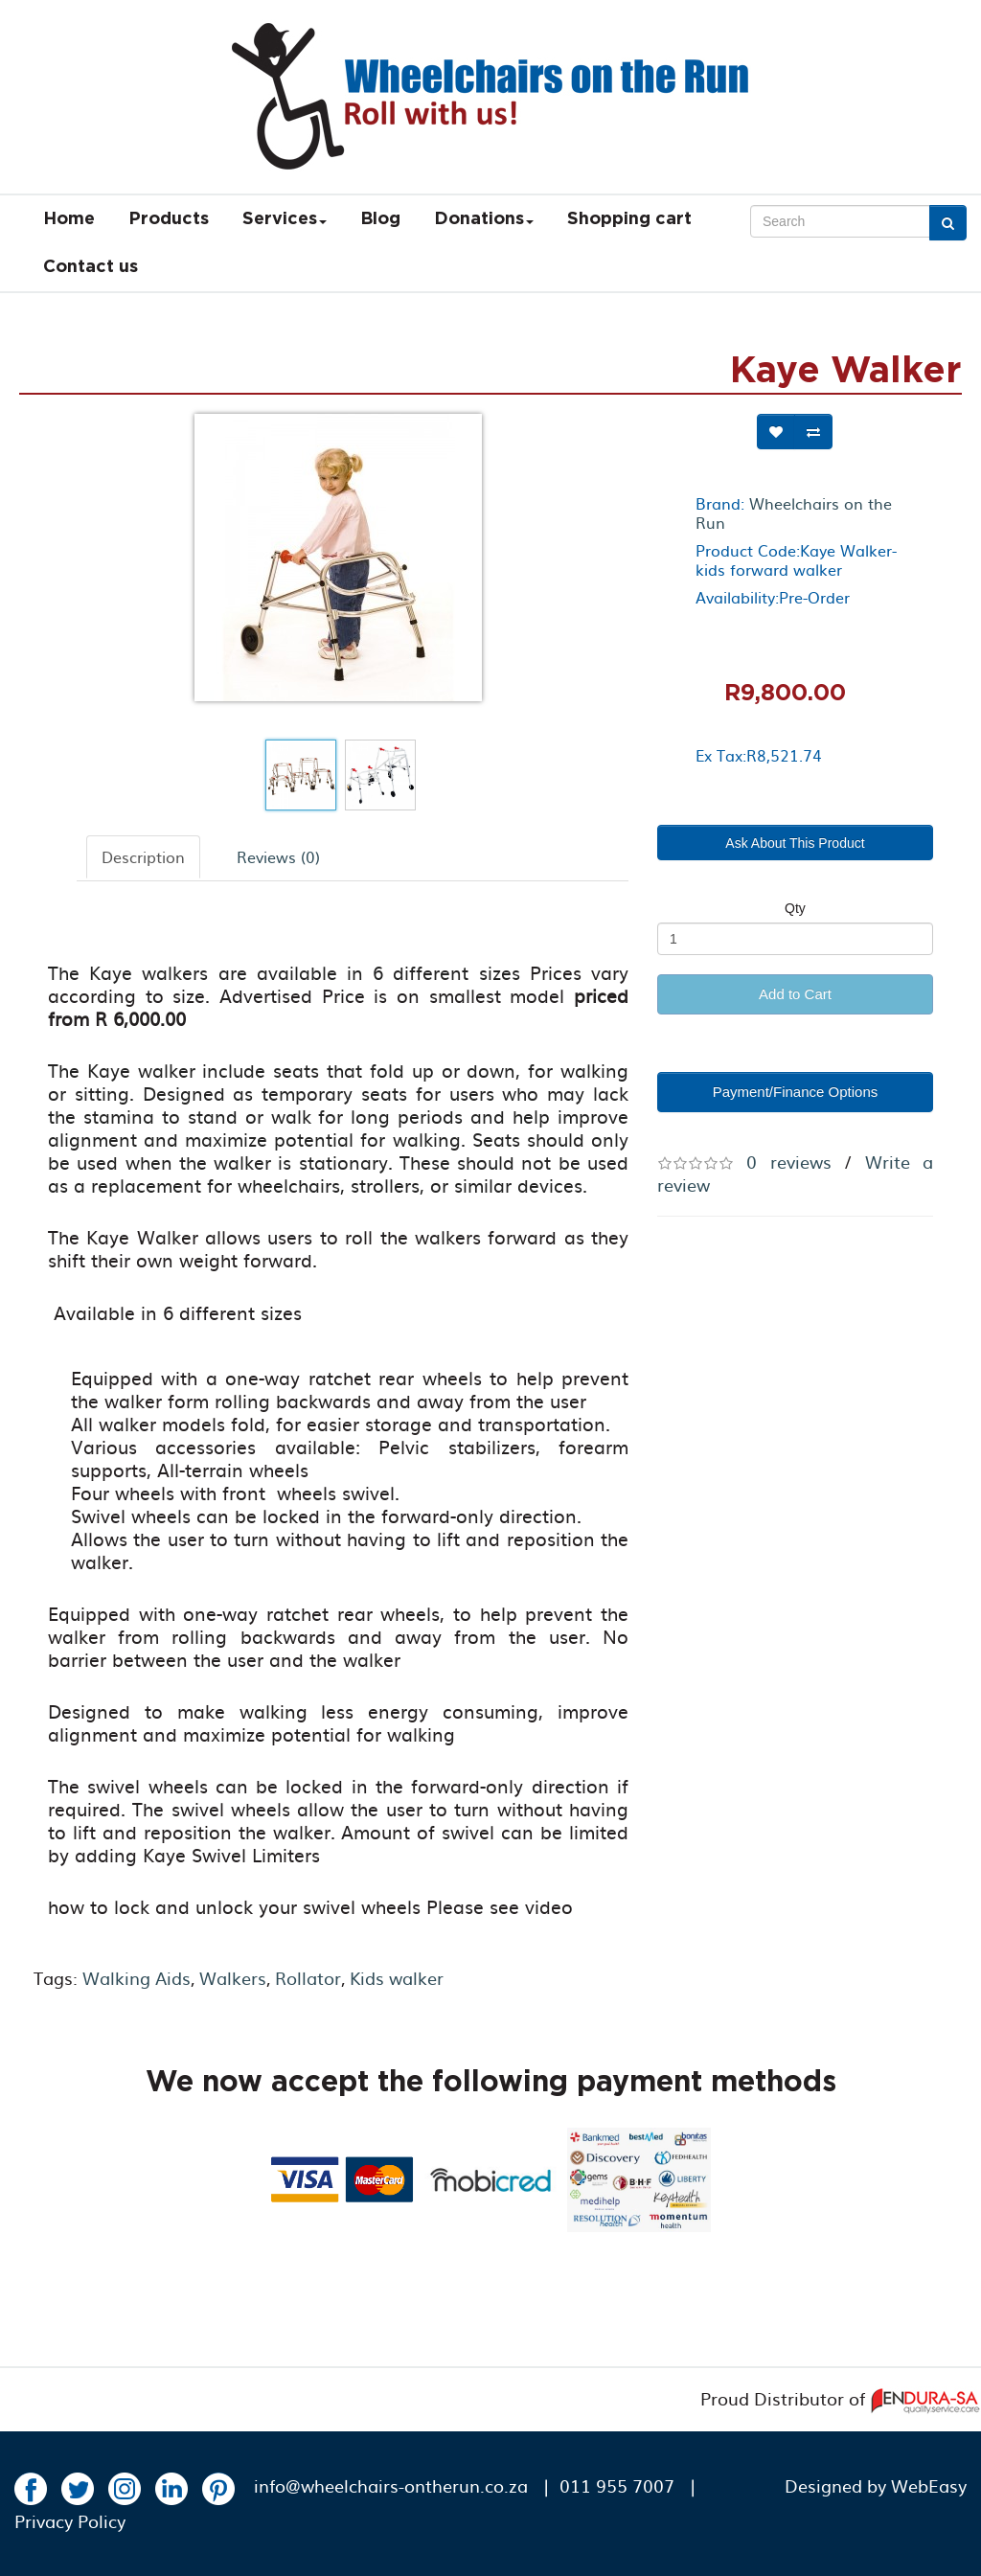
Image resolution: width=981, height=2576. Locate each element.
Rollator (308, 1978)
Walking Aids (136, 1978)
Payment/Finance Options (795, 1091)
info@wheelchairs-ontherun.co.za (391, 2485)
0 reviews (788, 1161)
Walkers (232, 1978)
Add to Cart (795, 994)
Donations (484, 219)
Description (143, 856)
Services (284, 219)
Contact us (90, 267)
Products (168, 219)
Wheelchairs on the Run (794, 512)
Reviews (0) (278, 856)
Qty (795, 908)
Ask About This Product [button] (794, 843)
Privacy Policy (69, 2521)
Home (69, 219)
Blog (380, 219)
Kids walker (397, 1978)
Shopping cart (629, 219)
